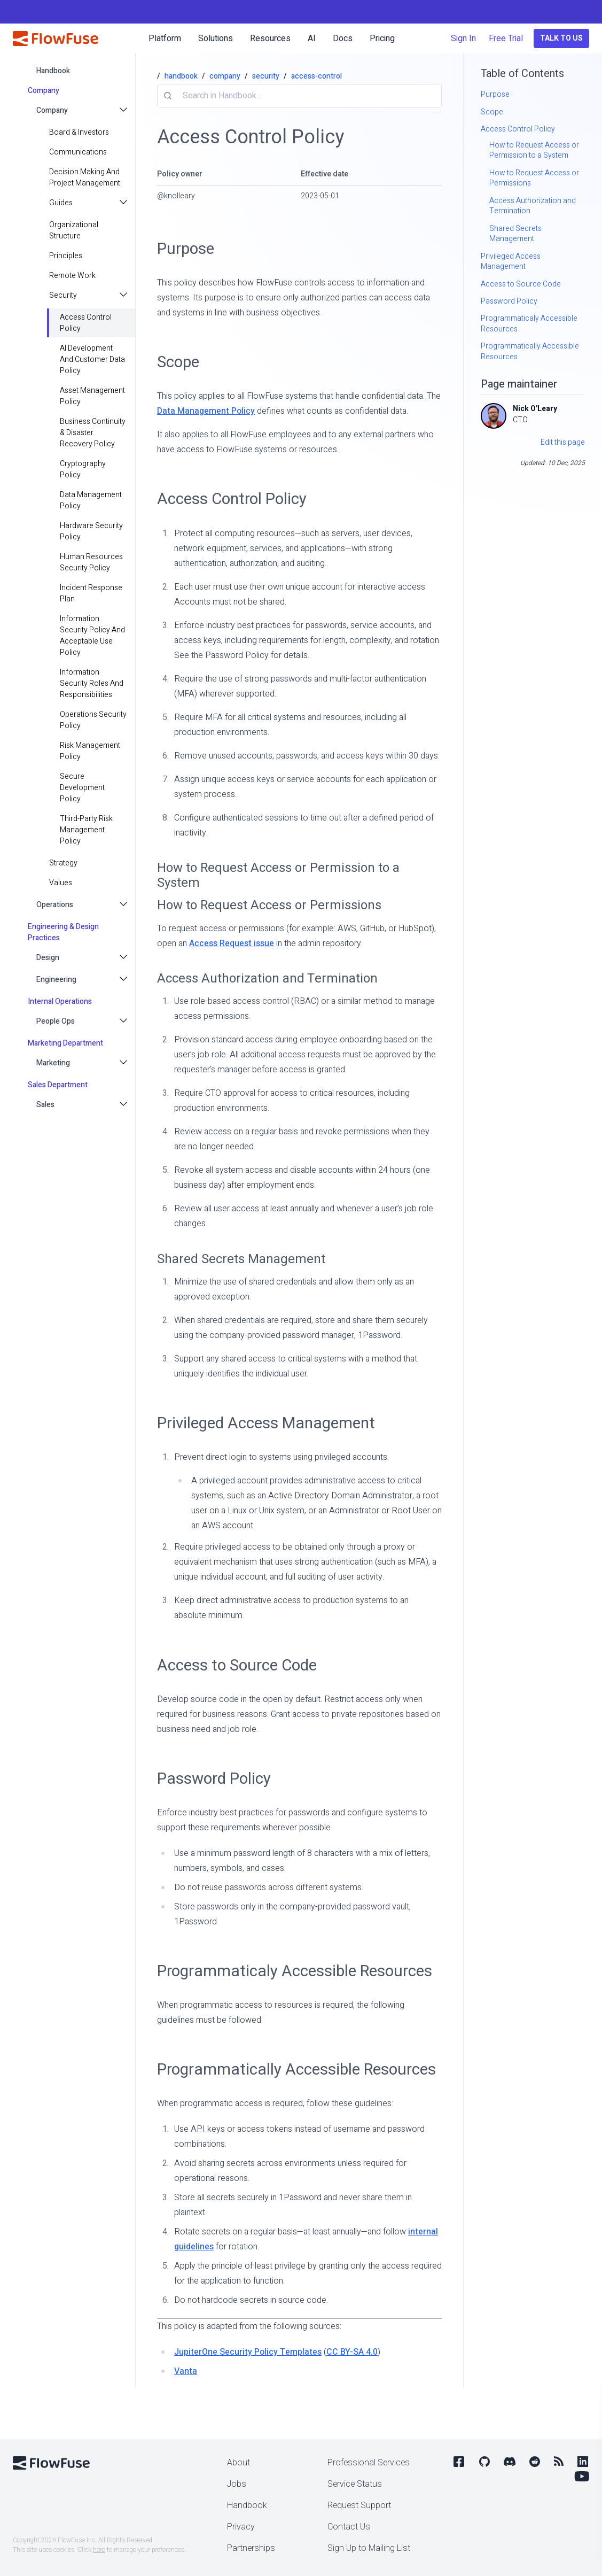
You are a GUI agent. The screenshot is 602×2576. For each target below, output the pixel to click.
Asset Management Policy (92, 396)
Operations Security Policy (93, 720)
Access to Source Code (237, 1665)
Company (52, 110)
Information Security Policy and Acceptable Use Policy (92, 635)
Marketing (53, 1063)
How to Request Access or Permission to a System (278, 875)
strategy (63, 863)
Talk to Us (561, 38)
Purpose (185, 248)
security (265, 76)
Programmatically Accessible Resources (296, 2069)
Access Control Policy (86, 323)
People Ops (55, 1021)
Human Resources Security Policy (91, 562)
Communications (78, 152)
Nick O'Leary (535, 408)
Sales (45, 1104)
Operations (54, 904)
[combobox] (299, 95)
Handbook (247, 2505)
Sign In (463, 38)
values (60, 882)
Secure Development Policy (82, 787)
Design (47, 957)
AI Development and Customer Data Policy (92, 359)
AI (312, 38)
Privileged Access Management (266, 1423)
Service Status (354, 2484)
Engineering (56, 979)
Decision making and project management (84, 177)
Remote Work (72, 275)
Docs (343, 38)
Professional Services (368, 2462)
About (238, 2462)
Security (63, 295)
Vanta (185, 2371)
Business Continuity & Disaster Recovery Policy (93, 433)
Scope (178, 362)
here (99, 2550)
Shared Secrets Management (241, 1259)
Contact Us (348, 2526)
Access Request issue (231, 943)
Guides (61, 202)
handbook (53, 70)
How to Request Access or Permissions (269, 905)
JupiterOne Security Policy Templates (248, 2352)
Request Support (359, 2505)
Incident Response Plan (91, 593)
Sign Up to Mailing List (368, 2548)
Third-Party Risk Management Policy (86, 830)
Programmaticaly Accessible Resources (294, 1971)
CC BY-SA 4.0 (352, 2352)
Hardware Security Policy (91, 531)
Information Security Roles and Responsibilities (91, 683)
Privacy (241, 2526)
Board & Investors (79, 132)
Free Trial (506, 38)
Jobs (236, 2484)
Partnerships (251, 2548)
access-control (316, 76)
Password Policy (214, 1778)
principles (65, 255)
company (224, 76)
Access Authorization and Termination (267, 978)
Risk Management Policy (90, 751)
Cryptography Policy (83, 469)
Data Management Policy (91, 500)
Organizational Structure (73, 230)
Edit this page (563, 442)
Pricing (382, 38)
